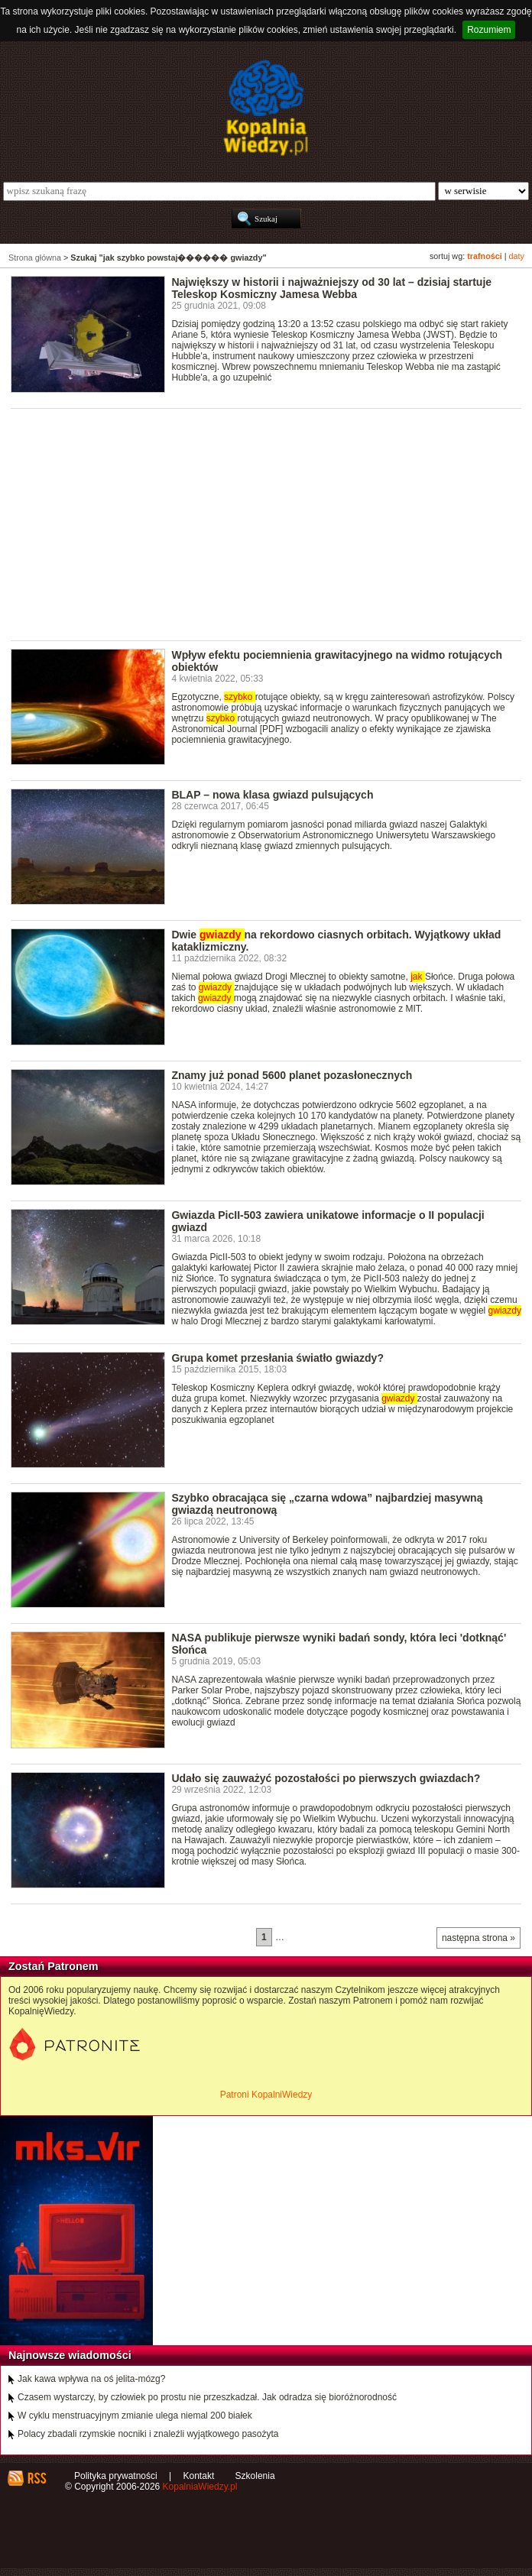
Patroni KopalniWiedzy (266, 2094)
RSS (36, 2478)
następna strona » (478, 1938)
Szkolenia (255, 2476)
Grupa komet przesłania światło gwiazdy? (277, 1358)
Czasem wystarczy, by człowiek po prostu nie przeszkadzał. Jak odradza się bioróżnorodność (207, 2397)
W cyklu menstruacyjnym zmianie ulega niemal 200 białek (135, 2415)
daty (516, 256)
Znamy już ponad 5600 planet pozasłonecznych (291, 1075)
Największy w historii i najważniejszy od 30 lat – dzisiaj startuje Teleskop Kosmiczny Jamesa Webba (331, 288)
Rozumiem (489, 29)
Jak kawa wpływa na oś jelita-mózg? (91, 2378)
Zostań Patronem (53, 1966)
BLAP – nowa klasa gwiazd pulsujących (272, 795)
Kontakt (199, 2476)
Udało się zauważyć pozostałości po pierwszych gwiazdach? (325, 1778)
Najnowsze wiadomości (69, 2355)
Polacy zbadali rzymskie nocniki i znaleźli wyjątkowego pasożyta (148, 2434)
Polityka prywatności (115, 2476)
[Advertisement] (271, 523)
